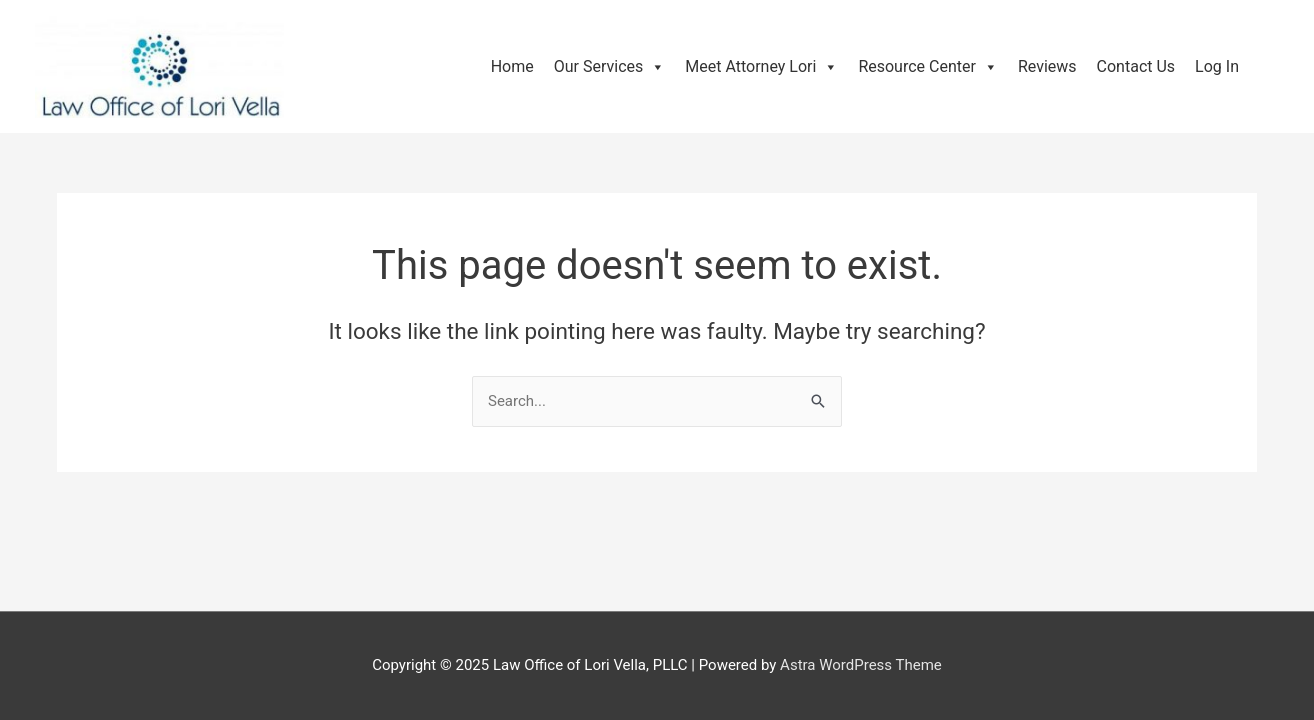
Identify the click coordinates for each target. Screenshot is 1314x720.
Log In (1217, 66)
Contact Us (1136, 66)
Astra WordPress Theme (861, 665)
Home (512, 66)
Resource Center (928, 66)
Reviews (1047, 66)
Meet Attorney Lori (761, 66)
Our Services (610, 66)
